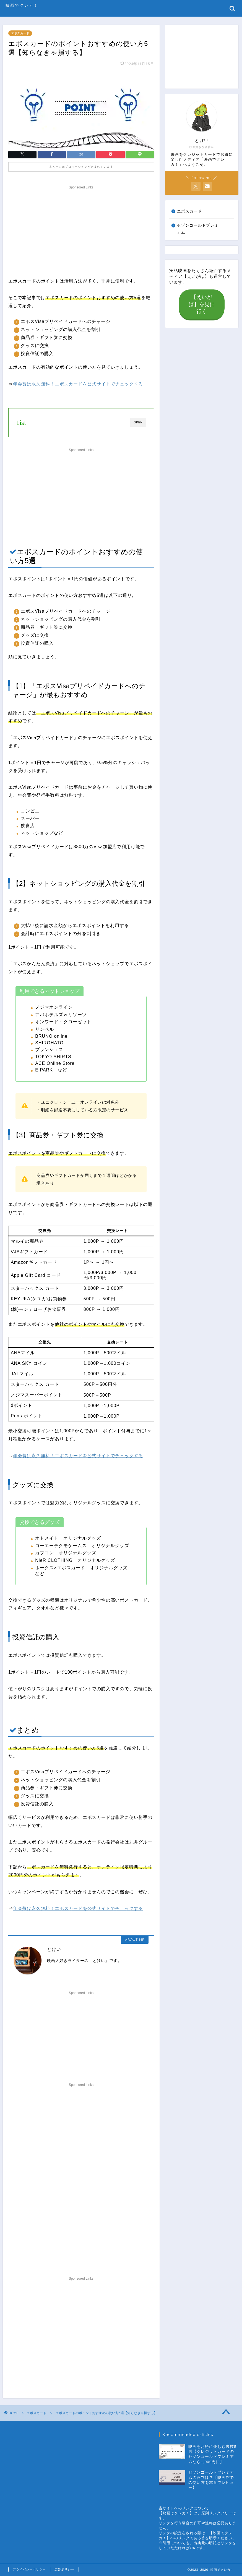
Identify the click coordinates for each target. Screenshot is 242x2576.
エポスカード (20, 33)
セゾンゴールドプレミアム (197, 229)
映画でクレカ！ (22, 5)
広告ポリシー (64, 2569)
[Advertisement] (81, 230)
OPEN (138, 422)
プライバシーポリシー (29, 2569)
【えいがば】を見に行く (202, 304)
